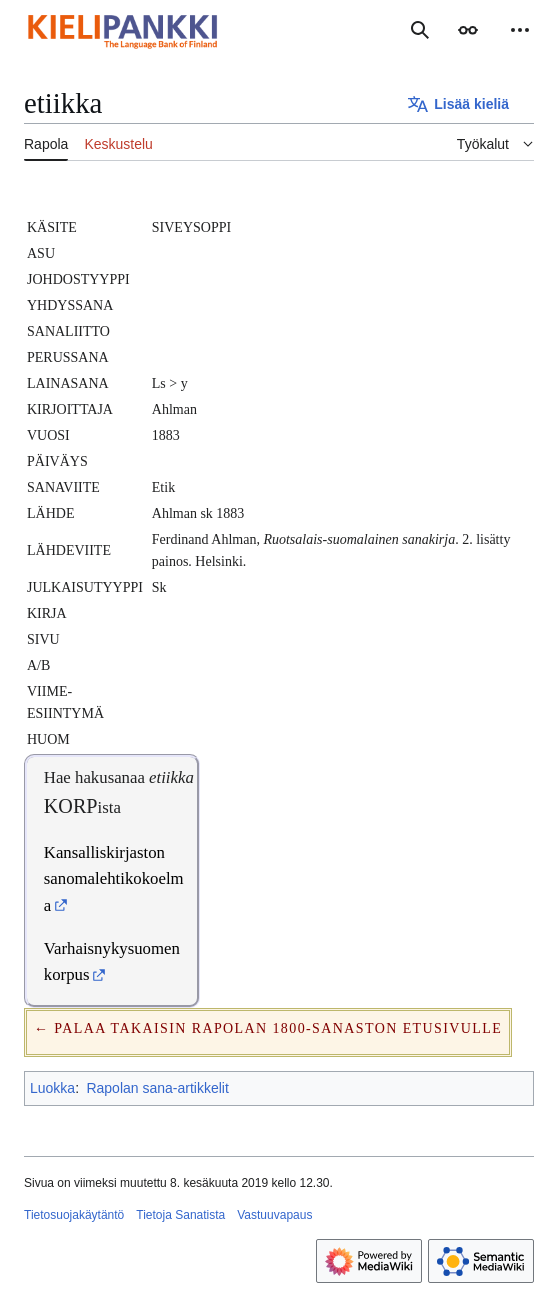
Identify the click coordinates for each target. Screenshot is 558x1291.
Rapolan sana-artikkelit (157, 1088)
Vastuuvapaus (274, 1215)
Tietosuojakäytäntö (74, 1215)
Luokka (52, 1088)
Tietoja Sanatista (180, 1215)
